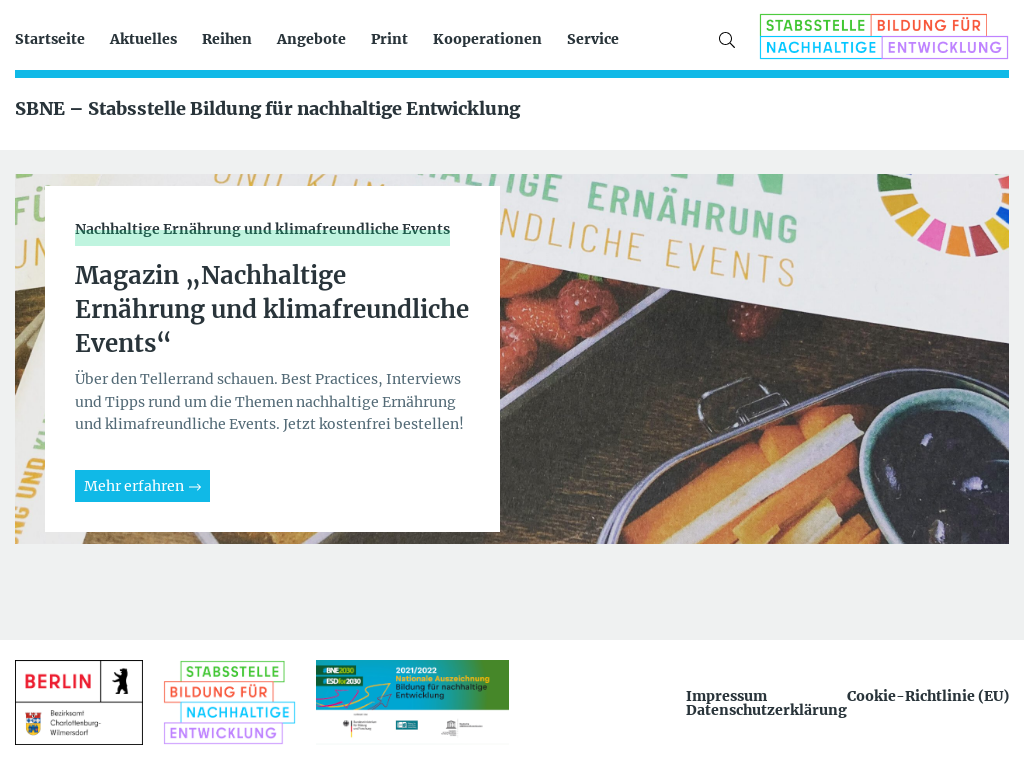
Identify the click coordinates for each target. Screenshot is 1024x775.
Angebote (311, 39)
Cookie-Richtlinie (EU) (928, 696)
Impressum (726, 696)
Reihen (227, 39)
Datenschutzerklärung (766, 710)
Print (389, 39)
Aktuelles (143, 39)
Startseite (50, 39)
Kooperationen (487, 39)
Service (593, 39)
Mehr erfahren (134, 486)
